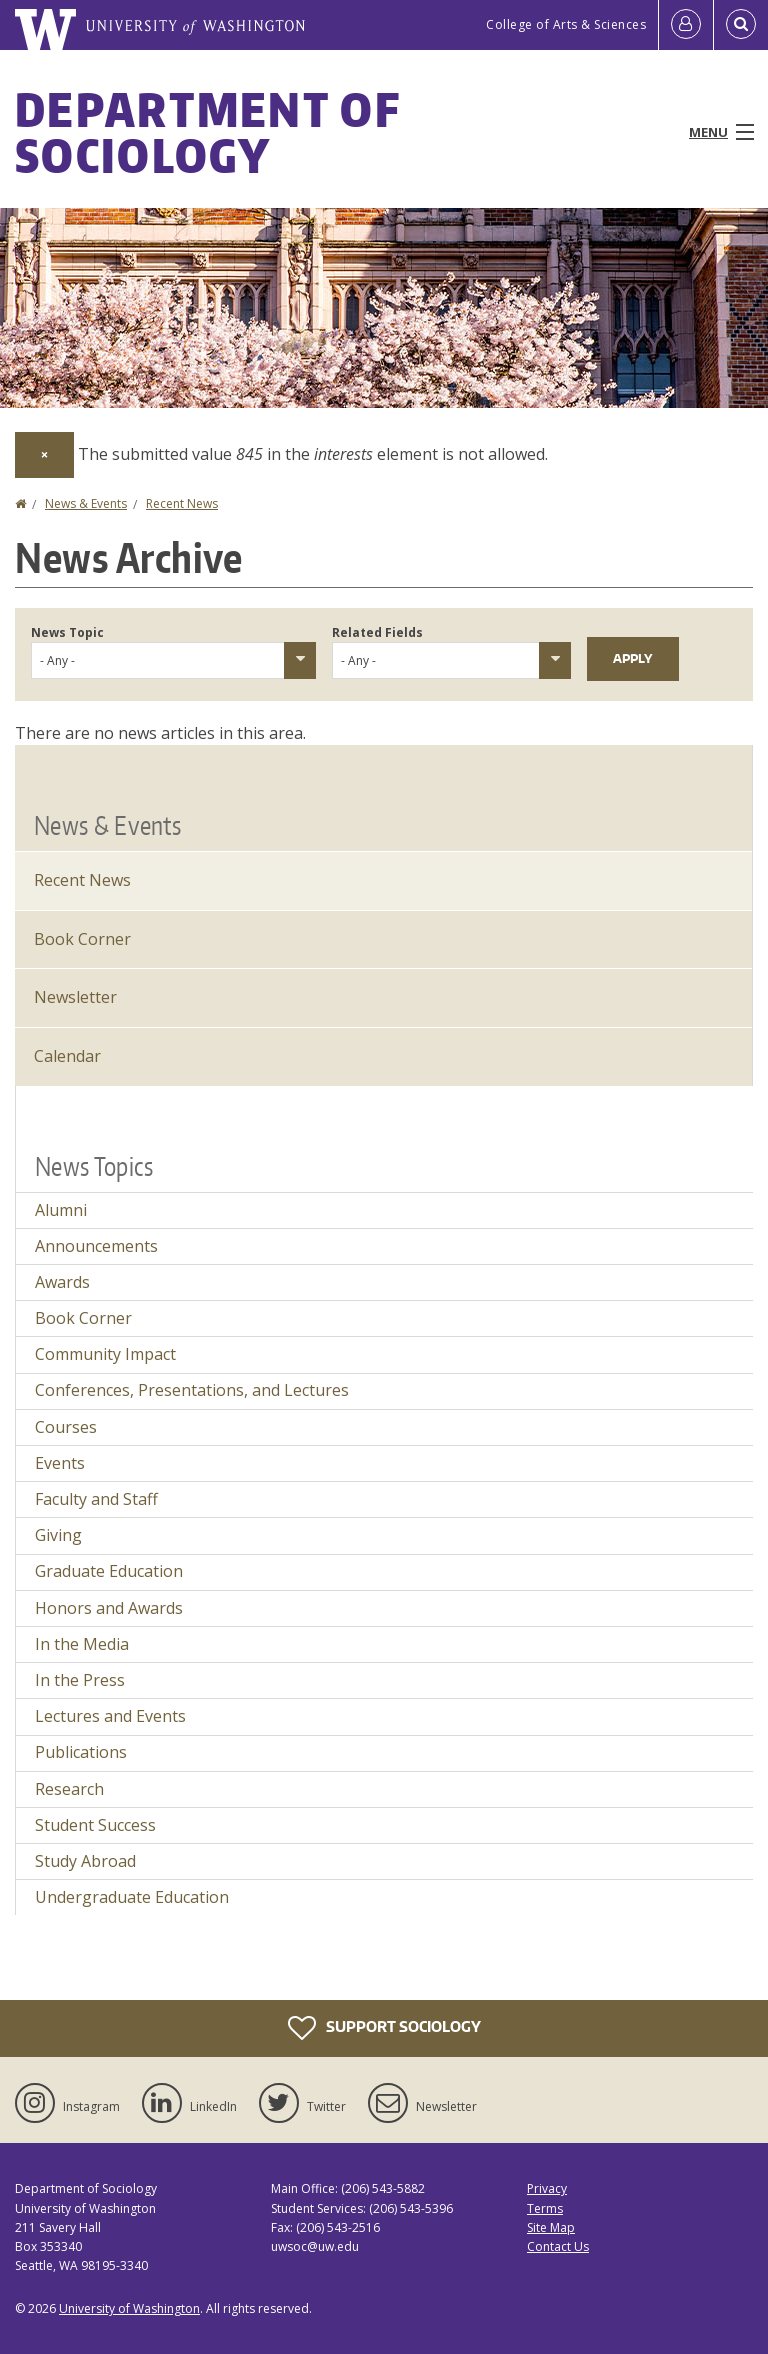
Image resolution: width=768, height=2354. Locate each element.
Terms (545, 2208)
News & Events (86, 503)
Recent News (182, 503)
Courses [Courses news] (66, 1427)
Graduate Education (109, 1571)
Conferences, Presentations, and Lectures (192, 1390)
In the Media (82, 1644)
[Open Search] (741, 25)
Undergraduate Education (132, 1897)
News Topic (67, 632)
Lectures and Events (110, 1716)
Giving (58, 1535)
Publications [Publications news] (81, 1752)
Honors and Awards (109, 1608)
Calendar (67, 1056)
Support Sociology (384, 2028)
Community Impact (105, 1354)
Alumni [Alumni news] (61, 1210)
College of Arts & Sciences (566, 24)
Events (60, 1463)
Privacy (547, 2188)
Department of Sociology (207, 132)
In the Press (80, 1680)
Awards (62, 1282)
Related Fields (377, 632)
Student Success (95, 1825)
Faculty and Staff (96, 1499)
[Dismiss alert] (44, 455)
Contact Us (558, 2246)
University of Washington (129, 2308)
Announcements (96, 1246)
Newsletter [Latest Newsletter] (75, 997)
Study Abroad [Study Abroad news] (85, 1861)
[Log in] (686, 25)
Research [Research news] (69, 1789)
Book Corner (82, 939)
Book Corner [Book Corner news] (83, 1318)
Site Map (551, 2227)
